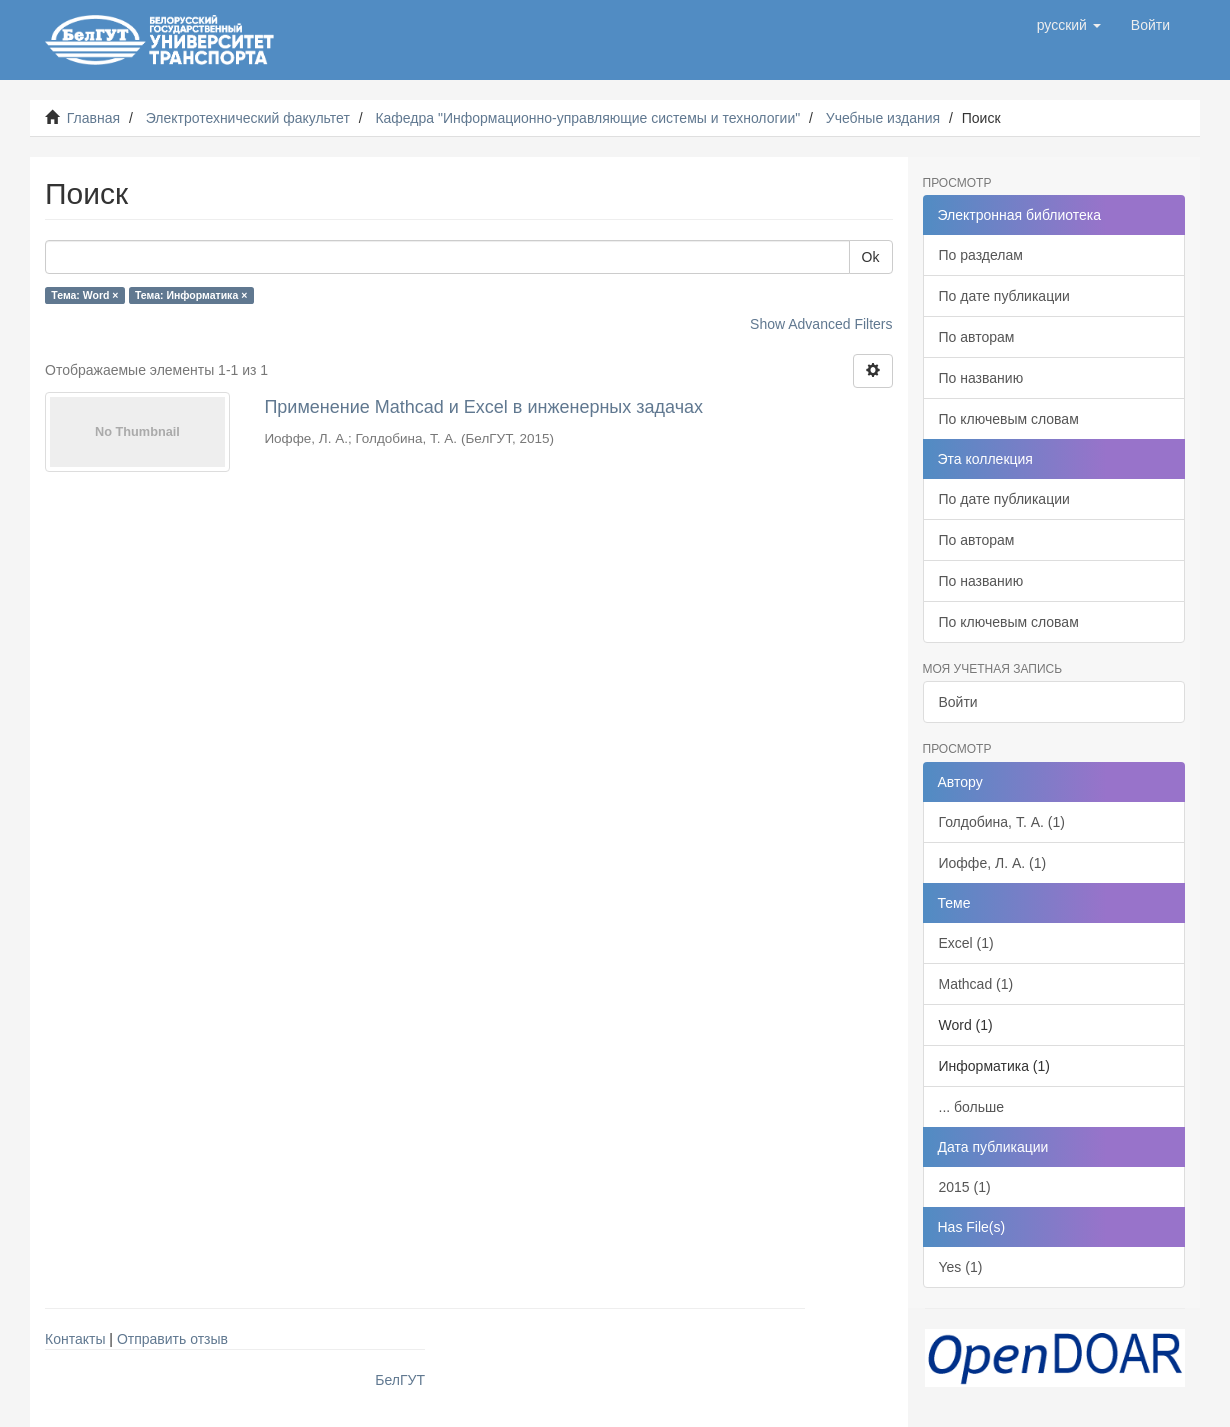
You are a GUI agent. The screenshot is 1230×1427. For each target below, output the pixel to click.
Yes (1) (961, 1267)
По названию (981, 378)
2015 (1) (965, 1187)
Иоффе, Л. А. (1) (993, 863)
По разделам (981, 255)
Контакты (75, 1339)
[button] (1069, 25)
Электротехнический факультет (248, 118)
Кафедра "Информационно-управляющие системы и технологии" (587, 118)
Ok (871, 257)
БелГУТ (400, 1380)
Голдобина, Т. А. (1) (1002, 822)
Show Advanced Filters (821, 324)
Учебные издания (883, 118)
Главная (93, 118)
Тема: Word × (84, 295)
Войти (958, 702)
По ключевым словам (1009, 419)
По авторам (977, 337)
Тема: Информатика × (191, 295)
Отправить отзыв (172, 1339)
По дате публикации (1004, 296)
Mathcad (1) (976, 984)
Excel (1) (966, 943)
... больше (972, 1107)
